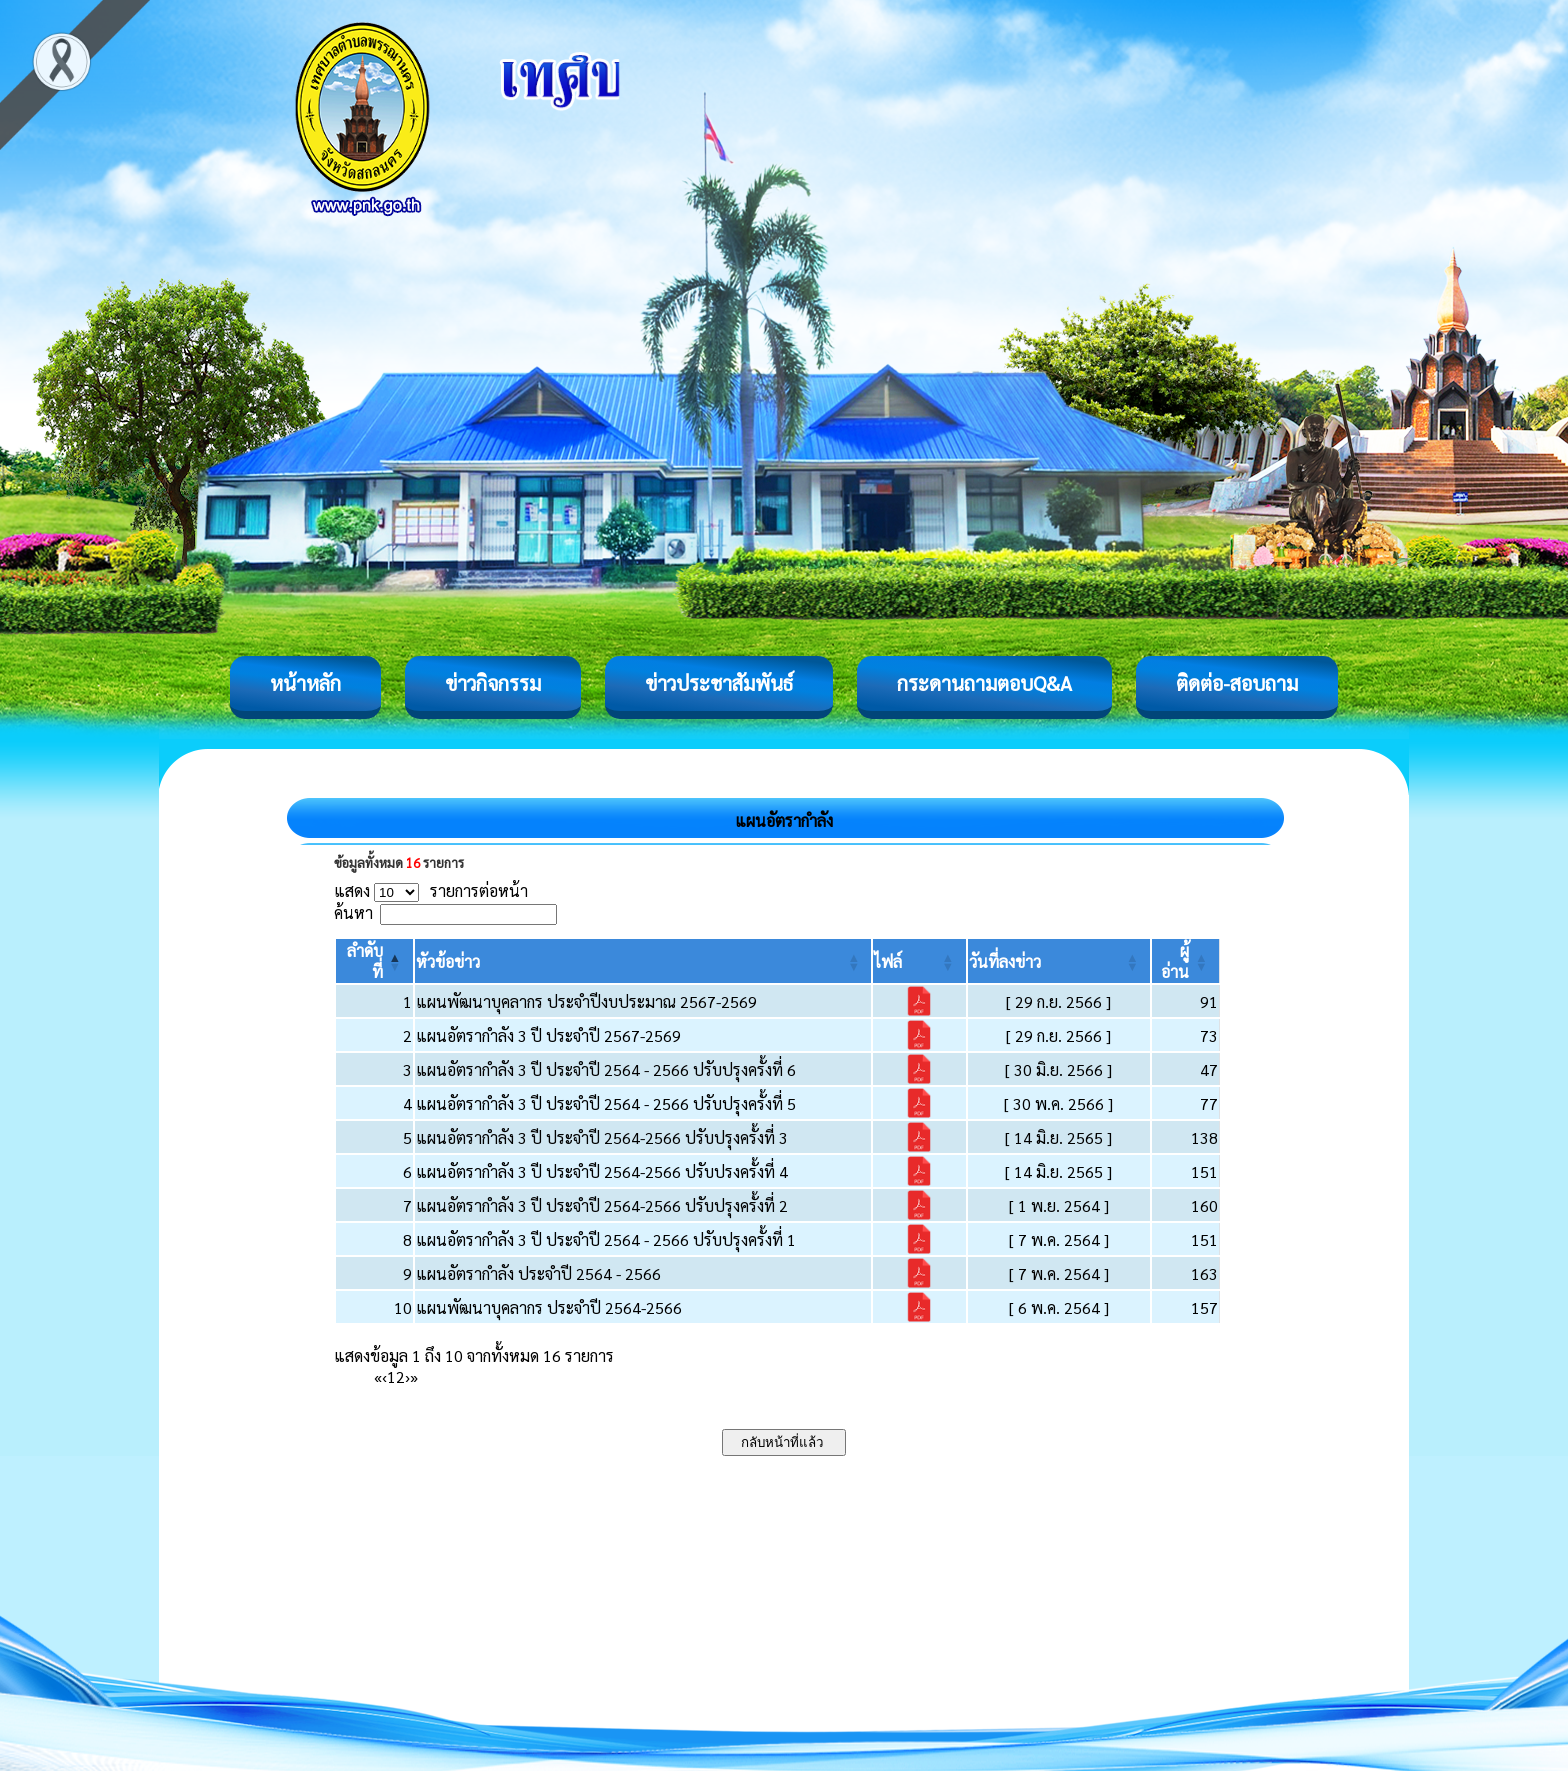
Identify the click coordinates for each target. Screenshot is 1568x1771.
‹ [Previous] (384, 1376)
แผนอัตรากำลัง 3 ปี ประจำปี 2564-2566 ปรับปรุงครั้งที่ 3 (602, 1137)
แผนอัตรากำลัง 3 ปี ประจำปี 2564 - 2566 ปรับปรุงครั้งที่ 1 (606, 1239)
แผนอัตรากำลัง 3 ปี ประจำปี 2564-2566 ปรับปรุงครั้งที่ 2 (602, 1205)
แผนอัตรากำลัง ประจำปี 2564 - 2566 (538, 1273)
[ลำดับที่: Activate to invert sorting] (374, 961)
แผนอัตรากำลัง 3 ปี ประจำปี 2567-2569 (548, 1035)
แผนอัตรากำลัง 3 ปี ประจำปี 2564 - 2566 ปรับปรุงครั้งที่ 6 (606, 1069)
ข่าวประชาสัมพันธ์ (719, 683)
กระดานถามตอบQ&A (984, 683)
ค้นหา (353, 912)
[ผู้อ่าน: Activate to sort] (1186, 961)
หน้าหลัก (305, 683)
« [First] (378, 1376)
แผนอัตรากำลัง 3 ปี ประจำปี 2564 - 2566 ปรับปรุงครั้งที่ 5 (606, 1103)
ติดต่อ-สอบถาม (1237, 683)
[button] (448, 961)
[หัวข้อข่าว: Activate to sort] (643, 961)
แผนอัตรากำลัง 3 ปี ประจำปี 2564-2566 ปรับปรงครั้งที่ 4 (602, 1171)
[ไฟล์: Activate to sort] (919, 961)
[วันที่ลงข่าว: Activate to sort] (1059, 961)
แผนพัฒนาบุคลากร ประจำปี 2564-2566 (549, 1307)
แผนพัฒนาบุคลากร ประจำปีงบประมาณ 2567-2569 (586, 1001)
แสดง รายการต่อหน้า (431, 890)
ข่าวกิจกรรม (493, 683)
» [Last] (414, 1376)
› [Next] (407, 1376)
